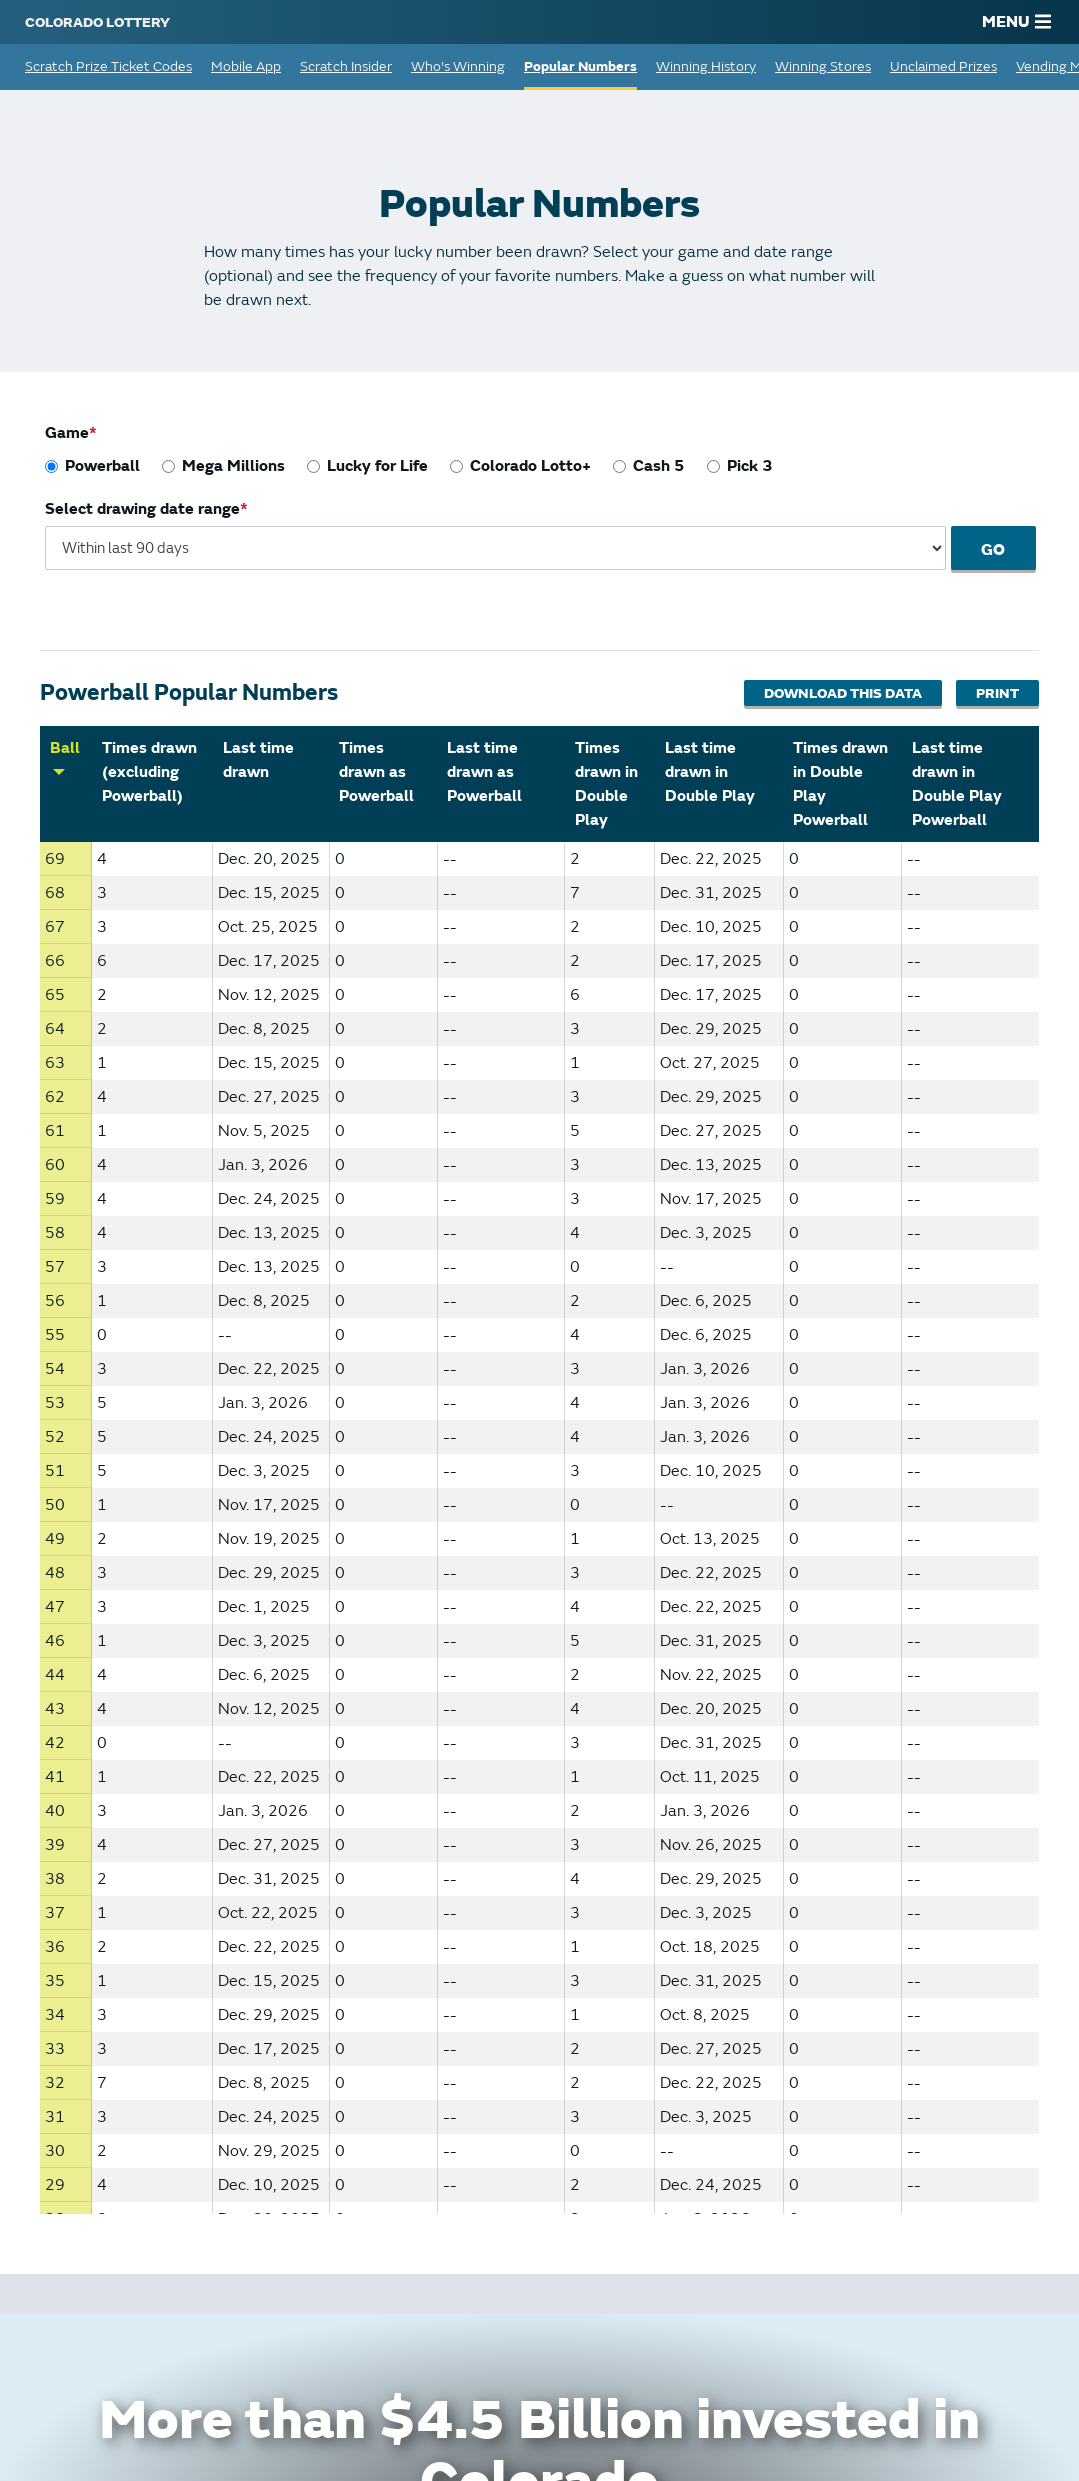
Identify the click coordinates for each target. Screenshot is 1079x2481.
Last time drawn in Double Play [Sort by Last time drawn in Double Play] (710, 772)
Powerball (102, 466)
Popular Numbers (580, 66)
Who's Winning (458, 66)
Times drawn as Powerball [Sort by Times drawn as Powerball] (376, 772)
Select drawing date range (142, 509)
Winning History (706, 66)
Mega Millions (233, 466)
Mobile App (246, 66)
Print (997, 693)
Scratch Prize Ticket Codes (108, 66)
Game (67, 433)
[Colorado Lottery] (97, 22)
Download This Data (842, 693)
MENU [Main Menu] (1016, 22)
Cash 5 (659, 466)
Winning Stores (823, 66)
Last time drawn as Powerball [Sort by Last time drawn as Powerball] (484, 772)
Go (1004, 550)
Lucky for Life (377, 466)
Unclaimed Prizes (943, 66)
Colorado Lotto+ (530, 466)
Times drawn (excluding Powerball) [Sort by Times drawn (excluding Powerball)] (149, 772)
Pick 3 (750, 466)
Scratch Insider (346, 66)
